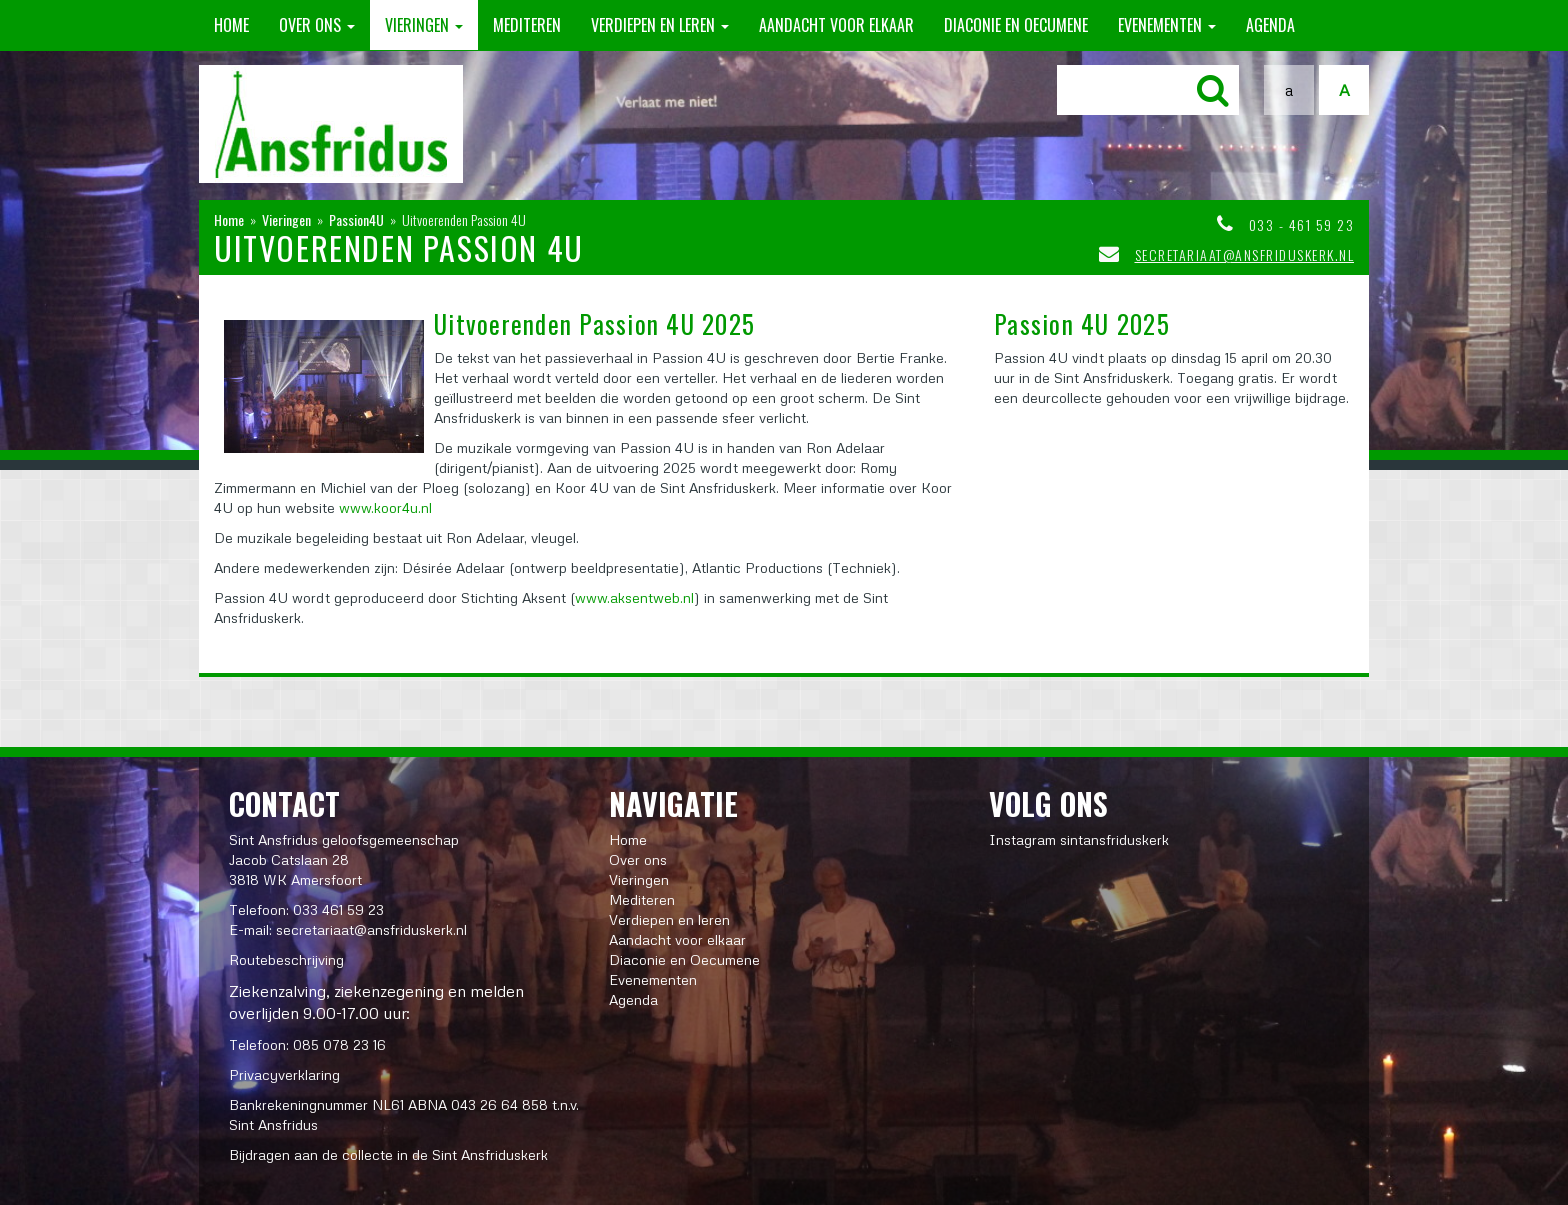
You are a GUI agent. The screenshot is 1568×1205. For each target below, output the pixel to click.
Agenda (1270, 25)
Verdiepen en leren (660, 25)
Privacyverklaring (284, 1074)
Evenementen (1167, 25)
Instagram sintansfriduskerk (1079, 839)
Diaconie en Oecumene (1016, 25)
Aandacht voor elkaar (836, 25)
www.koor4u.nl (385, 507)
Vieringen (424, 25)
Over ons (317, 25)
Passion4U (356, 219)
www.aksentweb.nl (634, 597)
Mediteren (527, 25)
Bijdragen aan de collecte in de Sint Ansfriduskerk (388, 1154)
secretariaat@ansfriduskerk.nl (1245, 254)
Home (231, 25)
